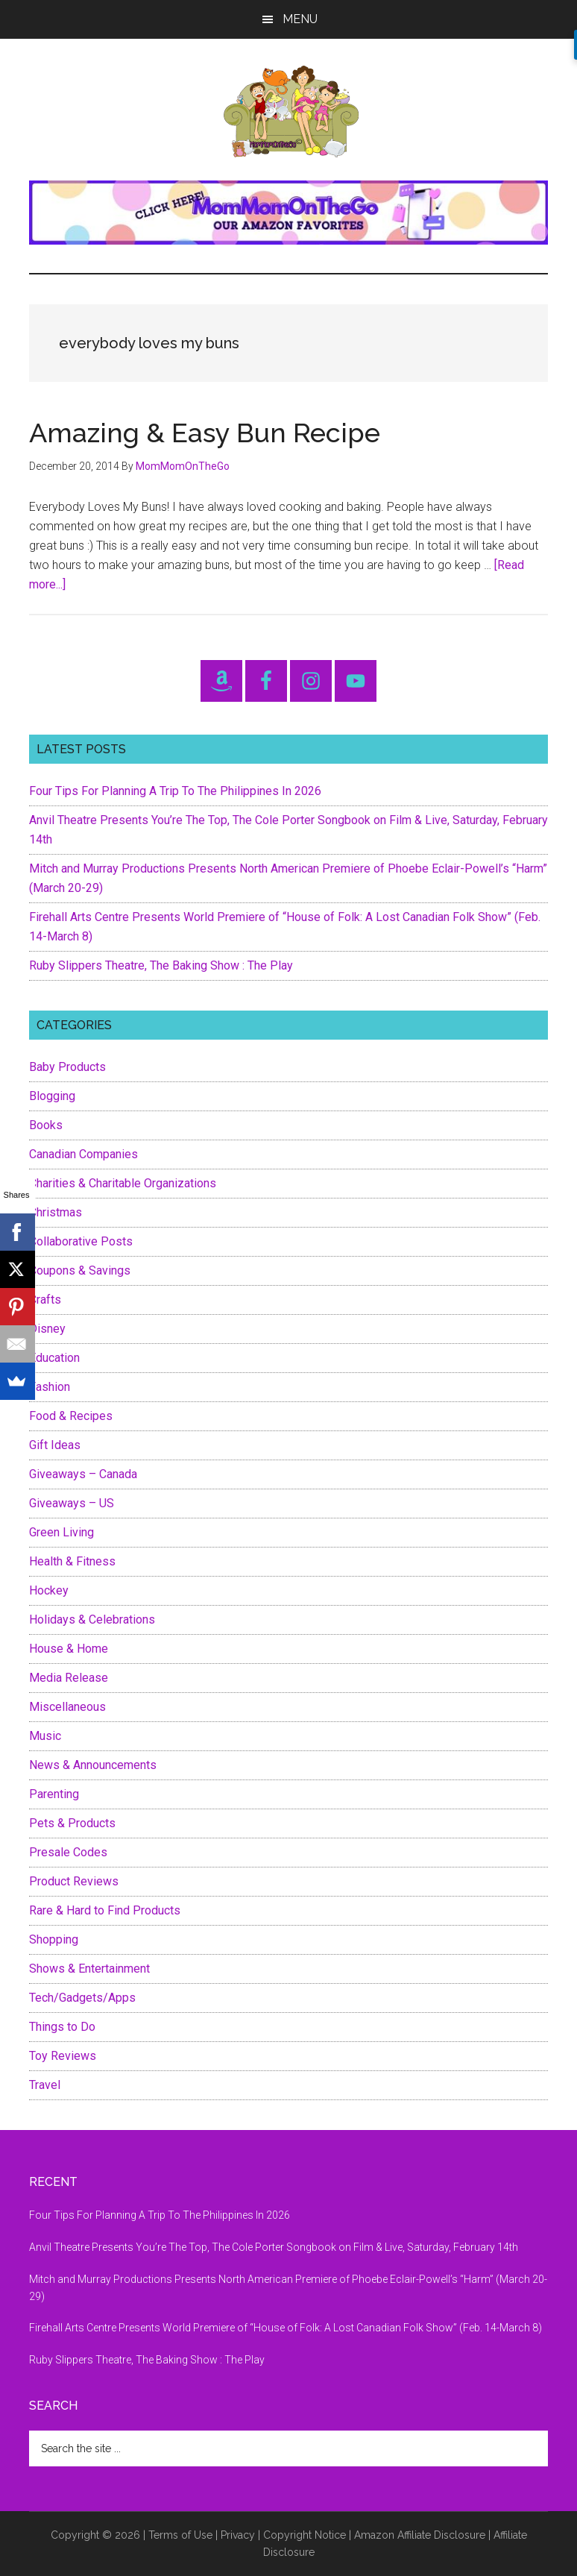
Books (46, 1125)
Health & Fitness (72, 1561)
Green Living (61, 1532)
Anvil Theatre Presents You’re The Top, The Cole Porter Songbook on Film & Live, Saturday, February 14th (273, 2247)
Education (54, 1358)
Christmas (55, 1212)
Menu (300, 19)
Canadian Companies (83, 1154)
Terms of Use (180, 2535)
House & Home (68, 1649)
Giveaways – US (71, 1503)
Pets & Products (72, 1823)
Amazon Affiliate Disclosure (419, 2535)
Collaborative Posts (81, 1241)
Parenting (54, 1794)
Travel (44, 2085)
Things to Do (62, 2027)
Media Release (68, 1678)
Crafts (45, 1299)
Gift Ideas (55, 1445)
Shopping (53, 1939)
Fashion (49, 1387)
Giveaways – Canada (83, 1474)
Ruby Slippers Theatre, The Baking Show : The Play (161, 965)
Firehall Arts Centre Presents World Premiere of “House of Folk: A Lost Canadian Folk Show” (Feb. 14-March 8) (285, 2328)
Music (45, 1736)
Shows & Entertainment (89, 1968)
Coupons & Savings (79, 1270)
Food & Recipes (71, 1416)
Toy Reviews (62, 2056)
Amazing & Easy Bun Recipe (204, 432)
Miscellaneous (67, 1707)
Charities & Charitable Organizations (122, 1183)
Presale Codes (68, 1852)
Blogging (52, 1096)
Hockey (49, 1590)
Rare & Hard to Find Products (104, 1910)
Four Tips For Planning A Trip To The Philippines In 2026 (175, 791)
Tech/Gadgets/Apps (82, 1998)
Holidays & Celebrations (92, 1619)
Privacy (238, 2535)
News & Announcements (93, 1765)
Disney (47, 1329)
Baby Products (67, 1067)
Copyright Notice (304, 2535)
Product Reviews (74, 1881)
